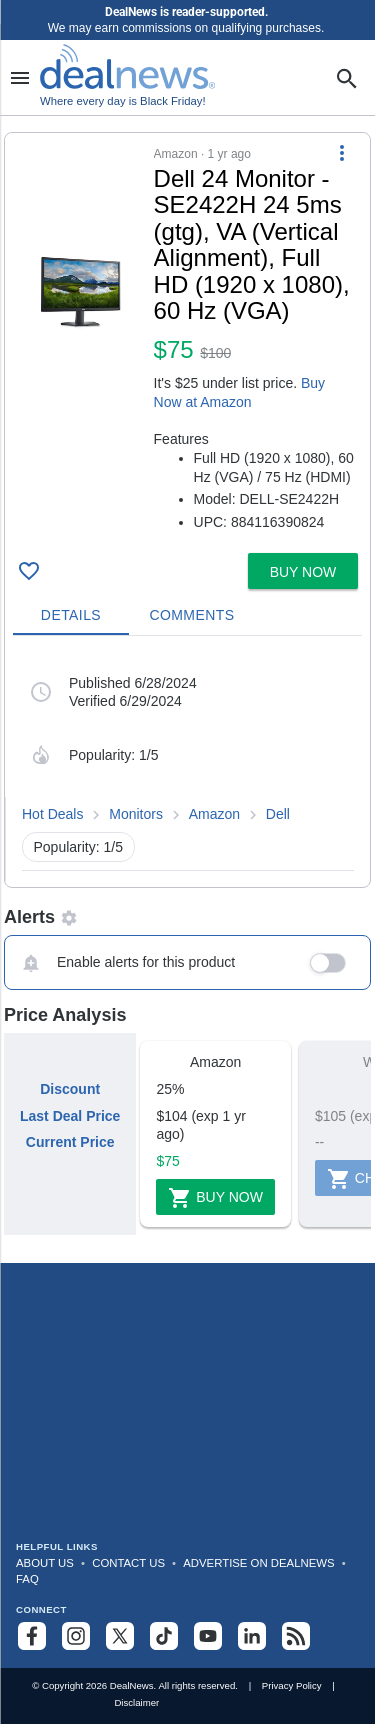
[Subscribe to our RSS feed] (296, 1636)
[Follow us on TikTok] (164, 1636)
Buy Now (215, 1198)
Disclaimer (136, 1702)
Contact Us (128, 1563)
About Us (45, 1563)
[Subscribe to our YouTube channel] (208, 1636)
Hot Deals (52, 814)
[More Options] (342, 153)
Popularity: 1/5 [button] (79, 847)
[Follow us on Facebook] (32, 1636)
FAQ (27, 1579)
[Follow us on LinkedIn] (252, 1636)
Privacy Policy (292, 1685)
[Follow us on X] (120, 1636)
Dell (278, 814)
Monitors (136, 814)
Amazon (214, 814)
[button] (187, 339)
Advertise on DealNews (258, 1563)
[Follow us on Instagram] (76, 1636)
